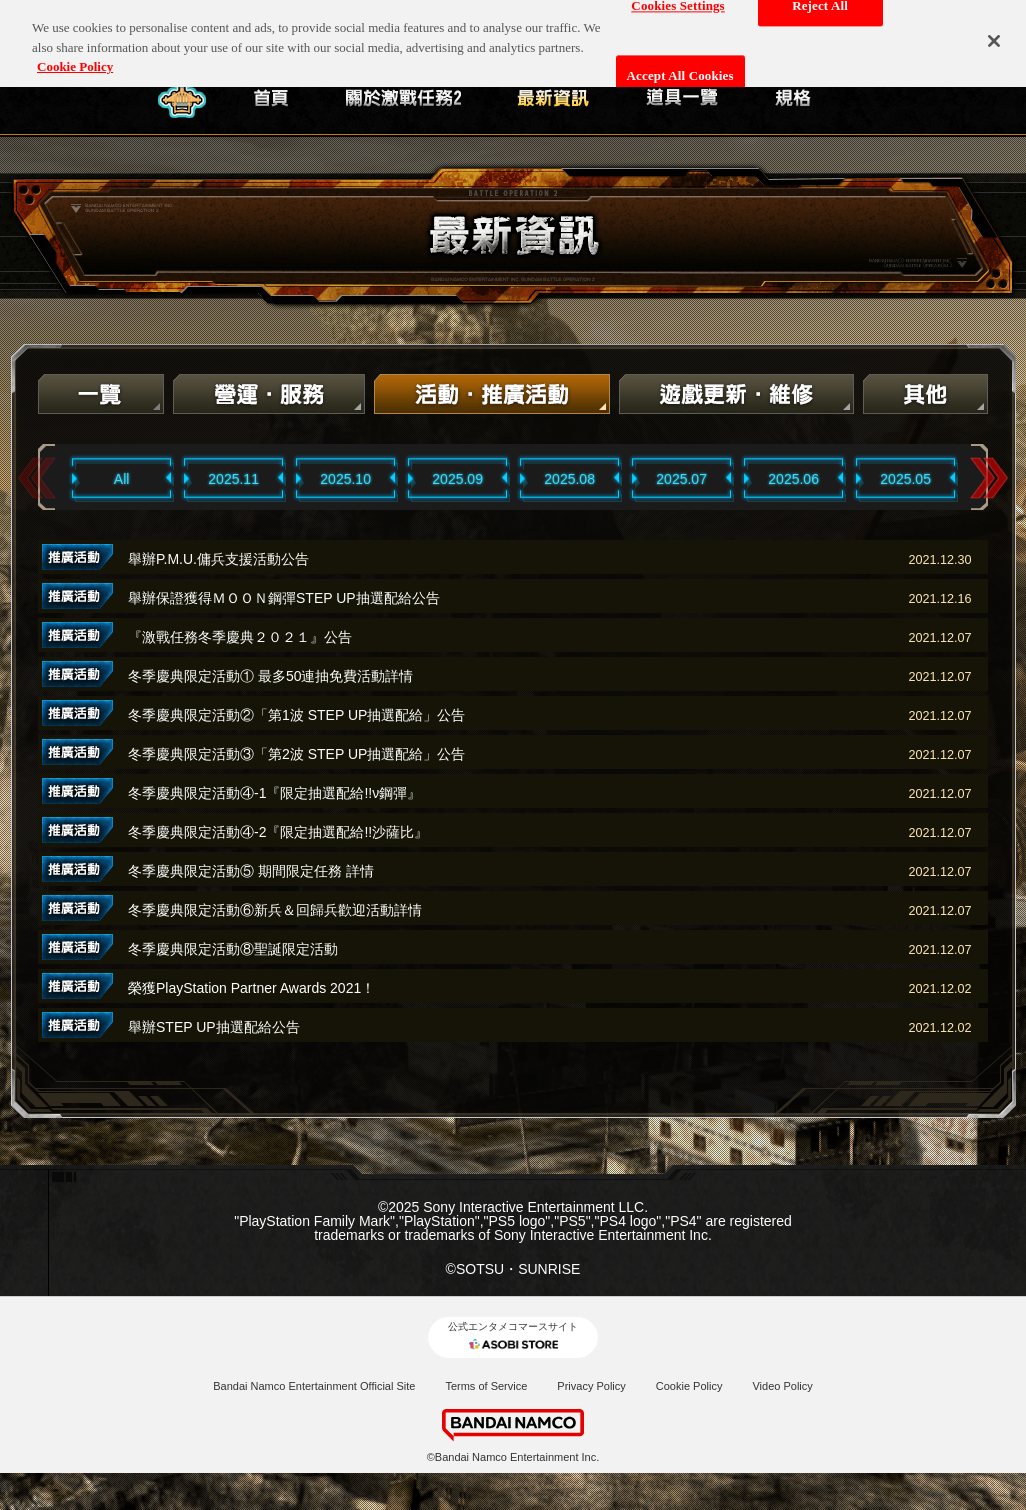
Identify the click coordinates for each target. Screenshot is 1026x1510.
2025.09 (457, 479)
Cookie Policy (689, 1386)
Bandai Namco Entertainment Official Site (314, 1386)
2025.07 (681, 479)
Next (989, 478)
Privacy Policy (591, 1386)
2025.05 (905, 479)
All (122, 479)
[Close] (994, 31)
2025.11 (233, 479)
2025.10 (345, 479)
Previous (37, 478)
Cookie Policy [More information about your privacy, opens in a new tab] (75, 56)
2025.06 (793, 479)
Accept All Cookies (680, 66)
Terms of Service (486, 1386)
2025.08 (569, 479)
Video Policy (782, 1386)
